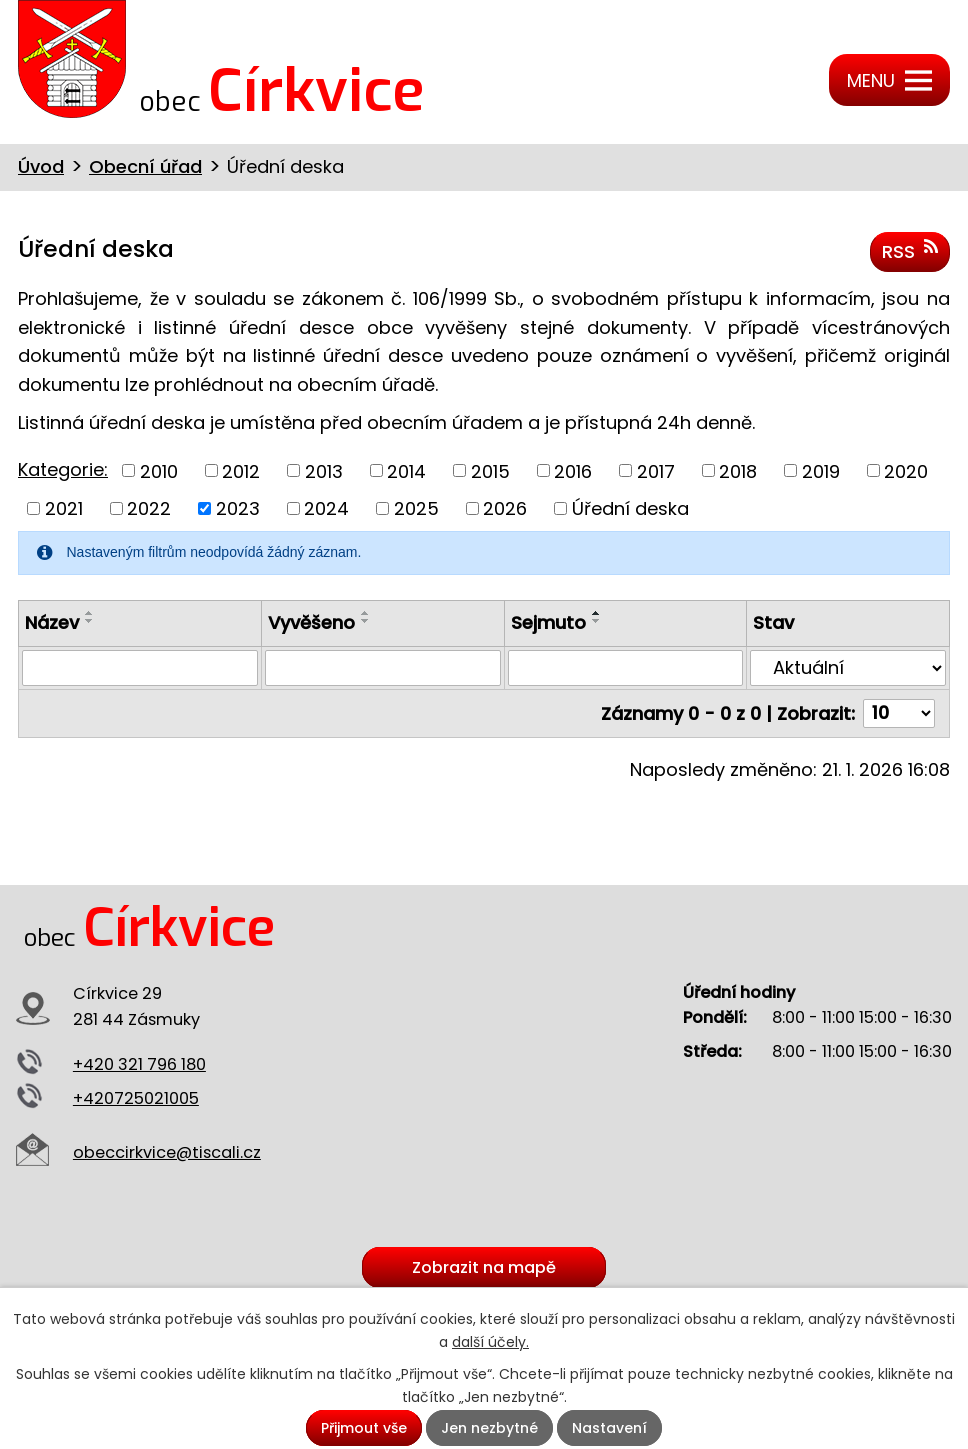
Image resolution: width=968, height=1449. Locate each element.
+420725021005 (136, 1098)
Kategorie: (63, 469)
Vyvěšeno (311, 622)
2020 (906, 470)
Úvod (41, 166)
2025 (416, 508)
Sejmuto (548, 622)
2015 (490, 470)
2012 (241, 470)
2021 (64, 508)
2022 (149, 508)
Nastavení (609, 1428)
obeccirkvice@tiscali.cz (167, 1152)
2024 (326, 508)
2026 (505, 508)
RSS (910, 251)
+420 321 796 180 (139, 1064)
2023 (238, 508)
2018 (738, 470)
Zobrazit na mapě (484, 1267)
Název (52, 622)
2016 (573, 470)
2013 (324, 470)
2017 (656, 470)
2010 (159, 470)
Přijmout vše (364, 1428)
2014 (406, 470)
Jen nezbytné (489, 1428)
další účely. (490, 1342)
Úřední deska (630, 508)
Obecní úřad (145, 166)
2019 (821, 470)
